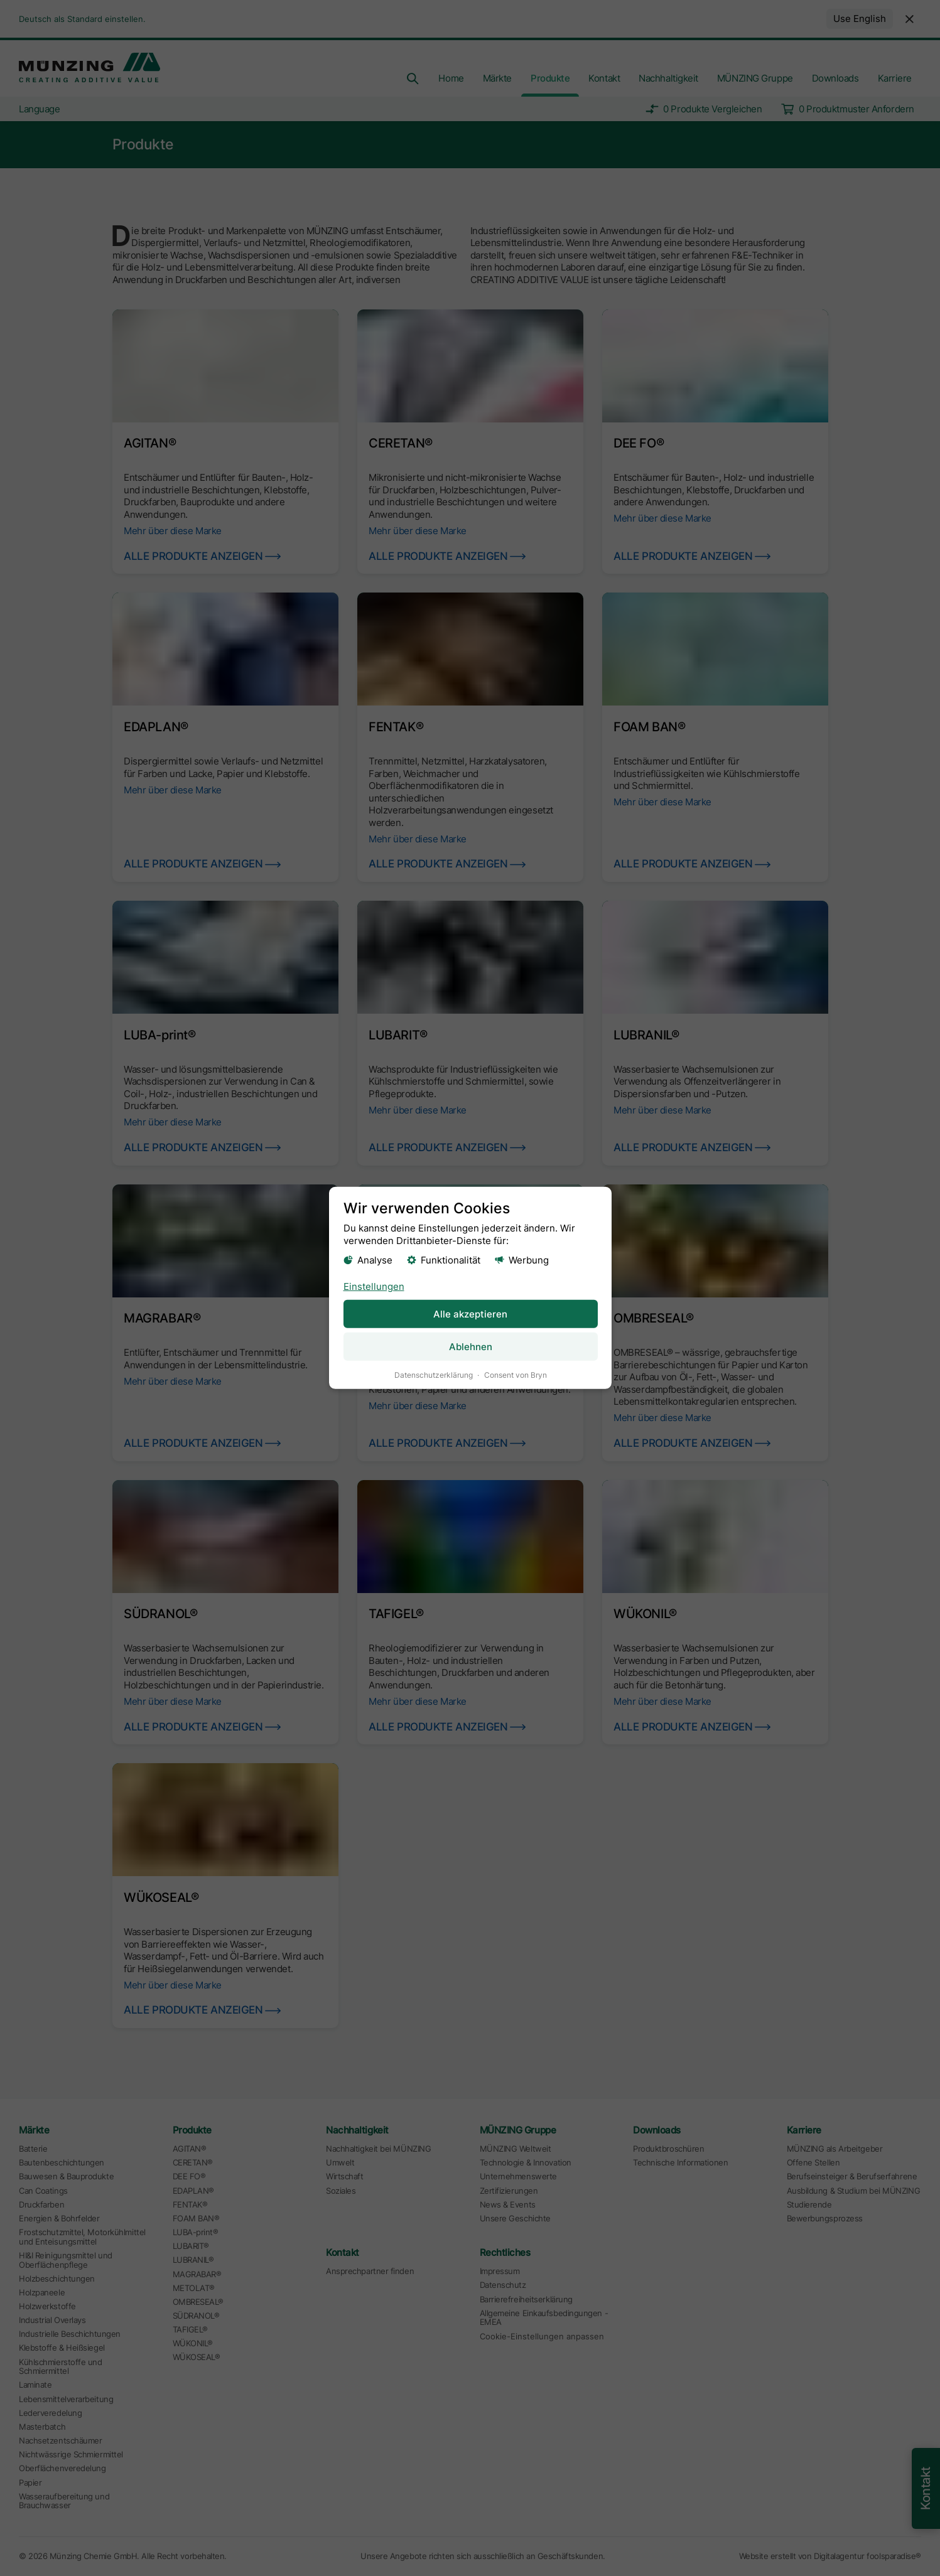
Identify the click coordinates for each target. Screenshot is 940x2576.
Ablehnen (470, 1347)
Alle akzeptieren (470, 1313)
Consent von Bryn (515, 1375)
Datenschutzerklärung (433, 1375)
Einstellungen (373, 1286)
